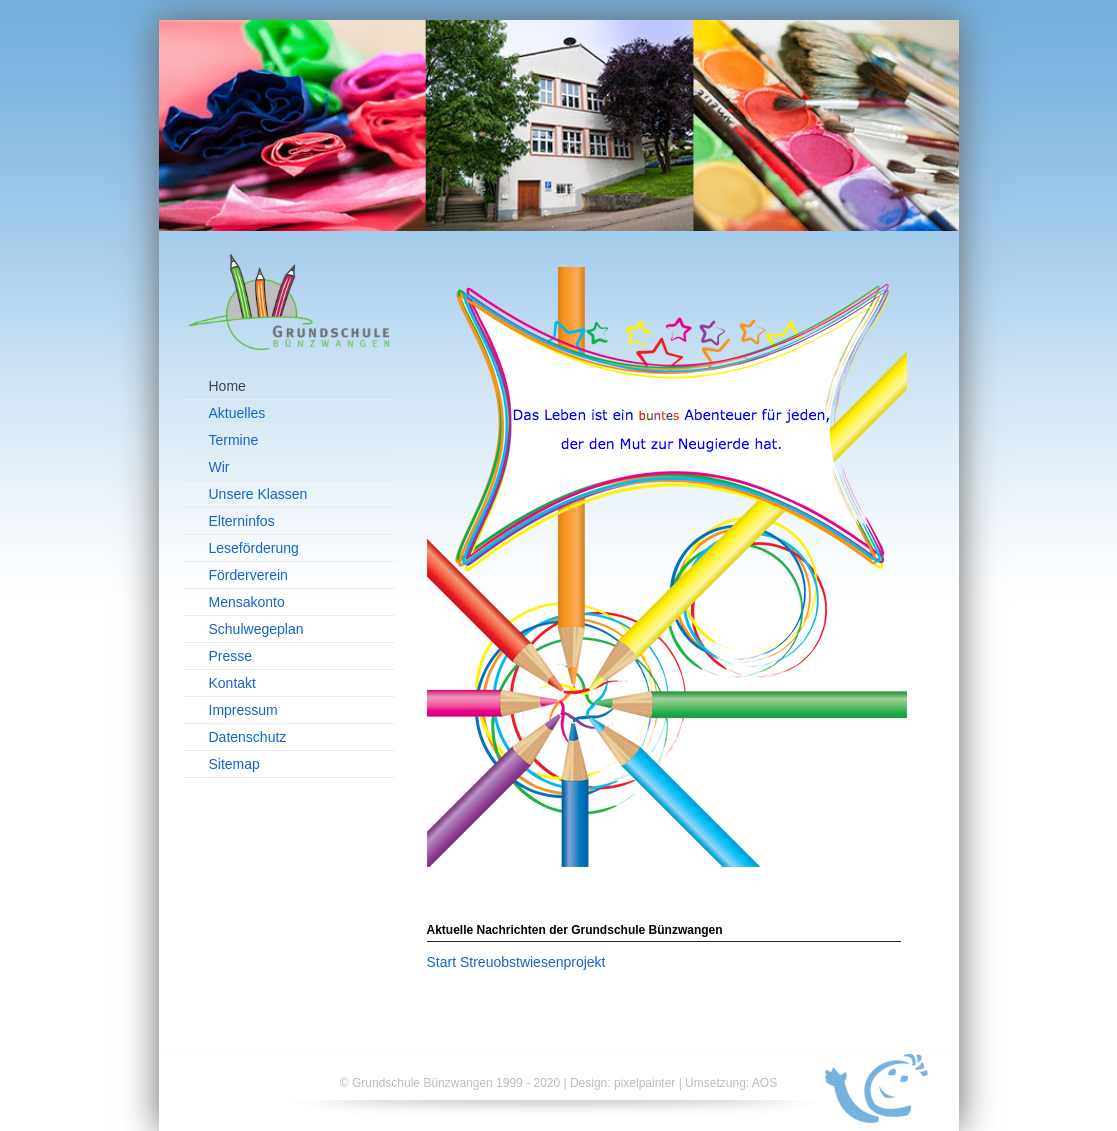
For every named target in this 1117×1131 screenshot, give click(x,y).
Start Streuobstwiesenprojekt (516, 962)
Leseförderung (254, 548)
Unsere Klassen (258, 494)
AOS (764, 1083)
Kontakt (232, 683)
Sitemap (234, 764)
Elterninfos (242, 521)
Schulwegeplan (256, 629)
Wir (219, 467)
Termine (234, 440)
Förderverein (248, 575)
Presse (231, 656)
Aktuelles (237, 413)
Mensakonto (247, 602)
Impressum (243, 710)
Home (227, 386)
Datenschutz (248, 737)
